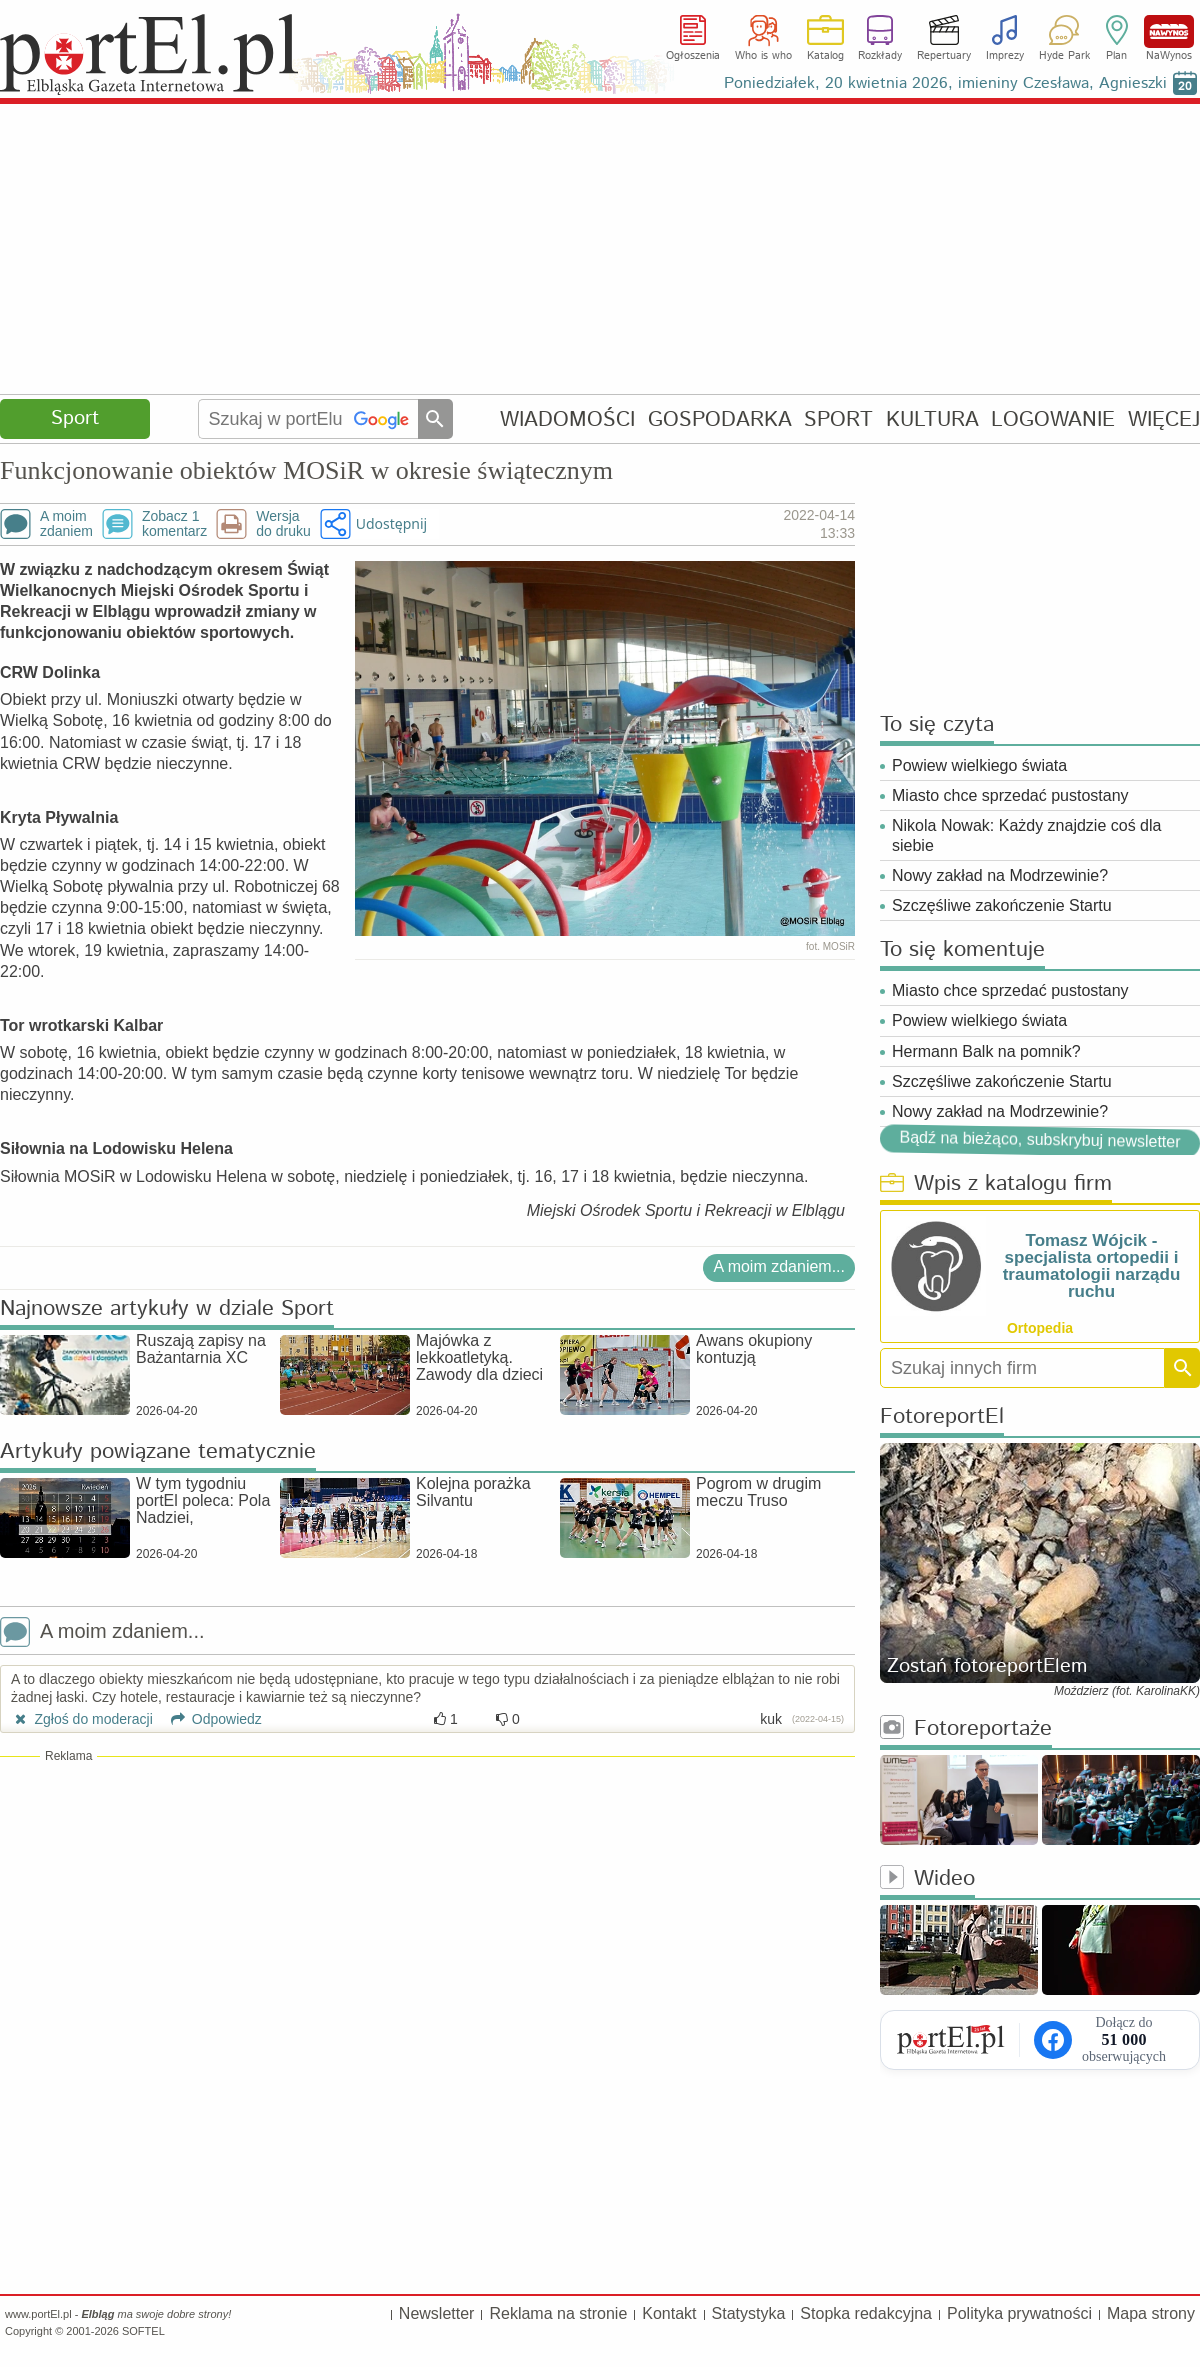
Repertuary (944, 56)
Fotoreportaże (966, 1729)
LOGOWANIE (1053, 419)
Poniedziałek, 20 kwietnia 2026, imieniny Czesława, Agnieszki (945, 83)
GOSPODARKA (720, 419)
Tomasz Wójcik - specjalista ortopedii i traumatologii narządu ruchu (1092, 1266)
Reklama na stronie (558, 2313)
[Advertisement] (600, 250)
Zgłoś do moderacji (82, 1719)
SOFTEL (143, 2331)
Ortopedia (1040, 1328)
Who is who (763, 56)
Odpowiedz (209, 1719)
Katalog (825, 56)
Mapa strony (1151, 2313)
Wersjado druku (283, 524)
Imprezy (1005, 56)
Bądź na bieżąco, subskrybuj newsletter (1039, 1139)
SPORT (838, 419)
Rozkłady (880, 56)
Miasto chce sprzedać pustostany (1010, 795)
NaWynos (1169, 31)
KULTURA (932, 419)
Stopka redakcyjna (866, 2313)
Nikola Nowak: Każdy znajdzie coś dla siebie (1026, 835)
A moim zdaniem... (779, 1266)
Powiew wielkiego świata (979, 765)
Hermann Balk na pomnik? (986, 1051)
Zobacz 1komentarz (174, 524)
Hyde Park (1064, 56)
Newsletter (437, 2313)
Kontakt (669, 2313)
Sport (75, 418)
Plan (1116, 56)
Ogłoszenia (693, 56)
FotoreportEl (942, 1417)
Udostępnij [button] (391, 523)
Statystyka (749, 2313)
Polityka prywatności (1019, 2313)
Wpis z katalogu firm (996, 1184)
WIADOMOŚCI (567, 419)
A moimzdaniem (66, 524)
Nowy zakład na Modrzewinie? (1000, 875)
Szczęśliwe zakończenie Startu (1002, 905)
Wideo (927, 1879)
